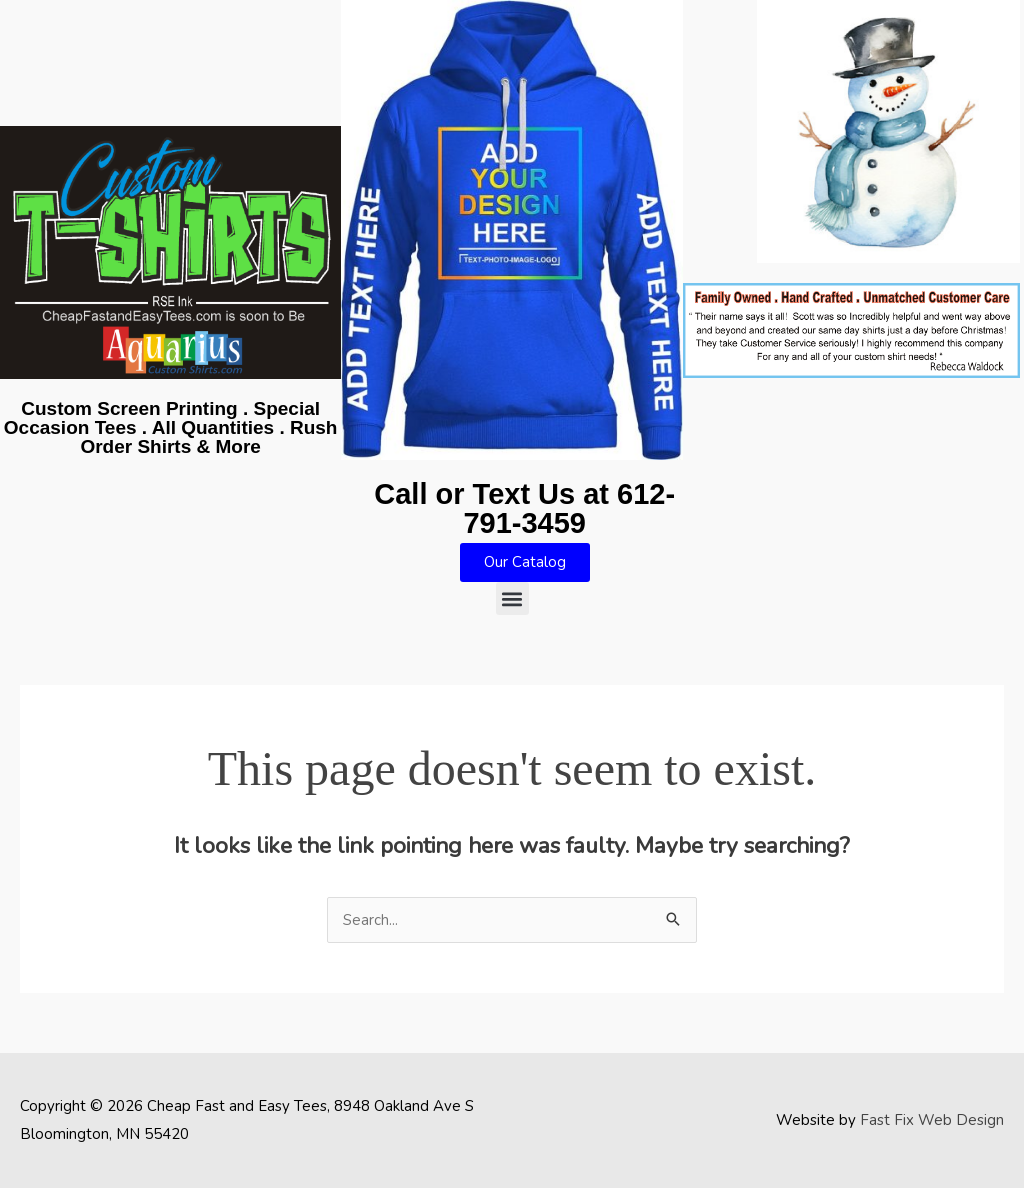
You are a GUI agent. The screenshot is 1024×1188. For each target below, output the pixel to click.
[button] (512, 598)
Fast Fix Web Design (932, 1120)
